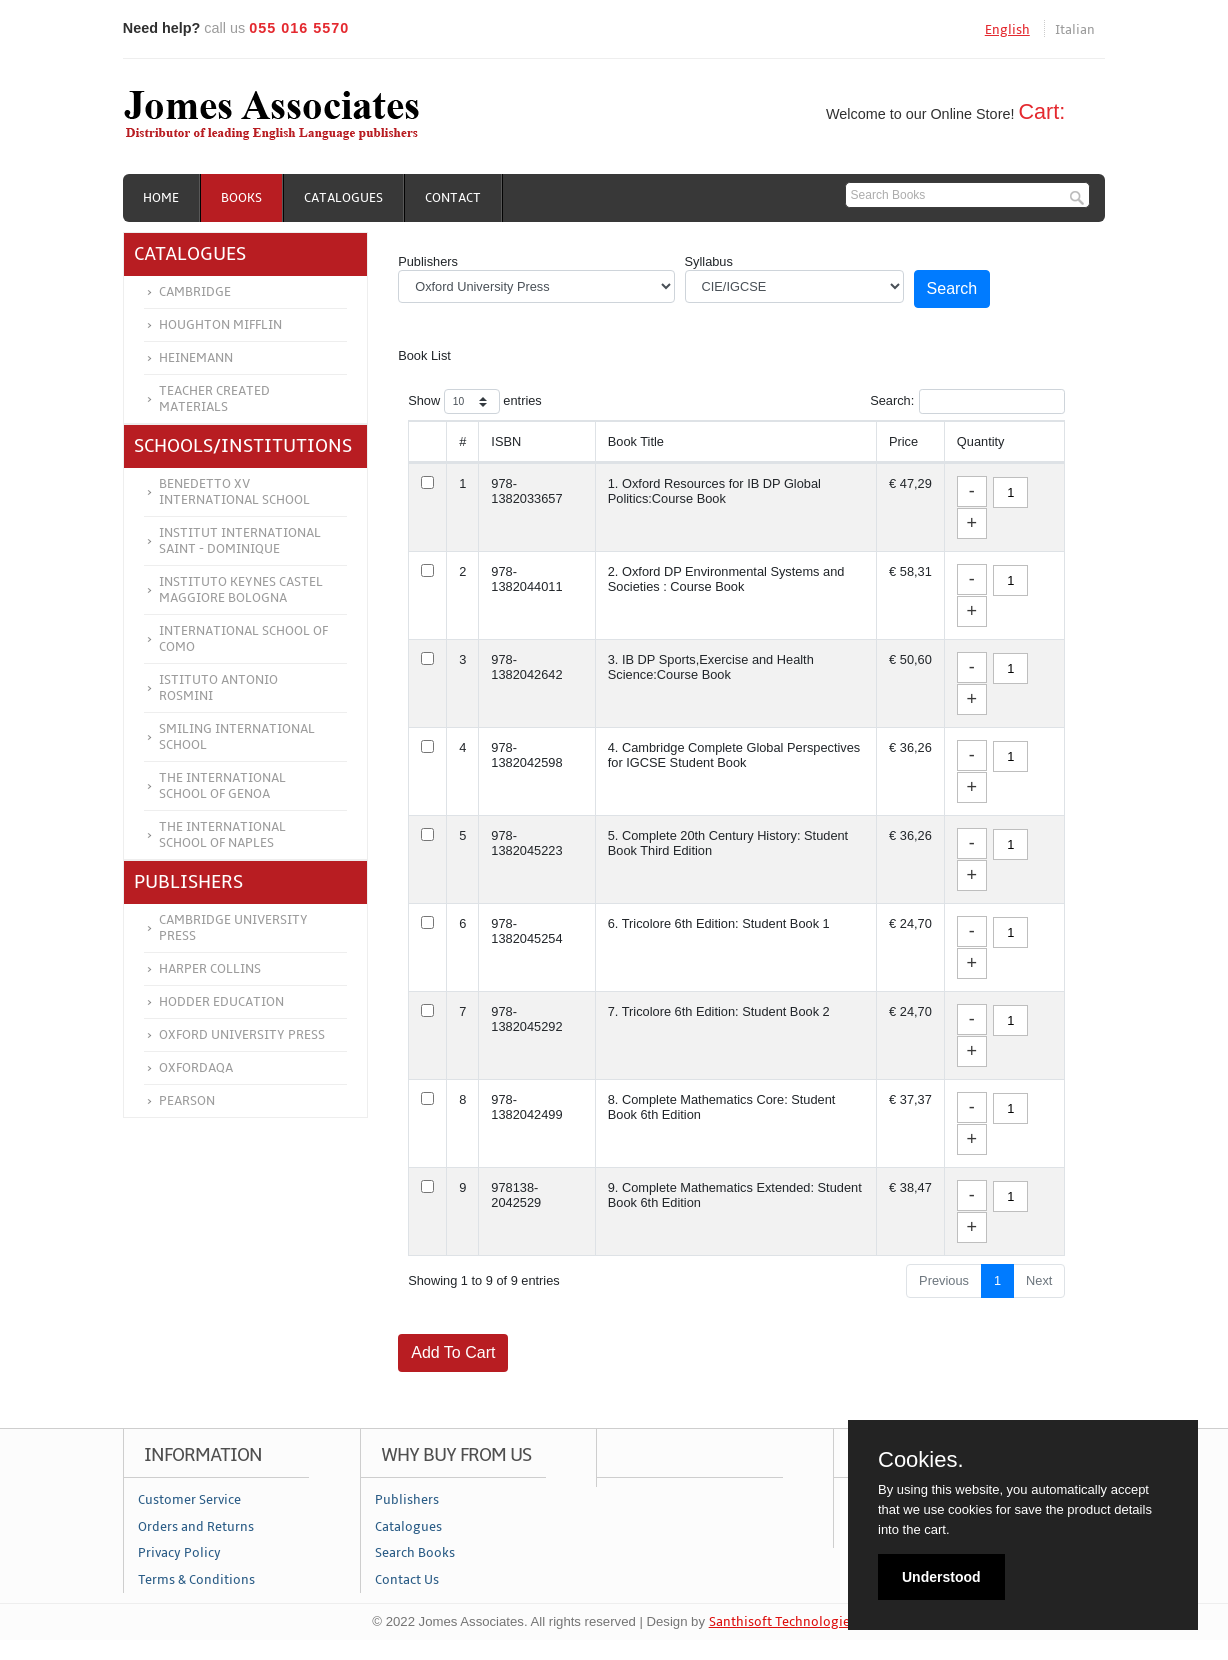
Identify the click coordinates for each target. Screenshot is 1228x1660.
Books (241, 198)
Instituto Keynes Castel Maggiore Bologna (241, 590)
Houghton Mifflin (220, 325)
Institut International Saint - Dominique (240, 541)
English (1007, 30)
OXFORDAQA (196, 1068)
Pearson (187, 1101)
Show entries (475, 401)
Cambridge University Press (233, 928)
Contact (453, 198)
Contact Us (407, 1580)
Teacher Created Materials (214, 399)
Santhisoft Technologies (782, 1622)
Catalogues (343, 198)
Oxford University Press (242, 1035)
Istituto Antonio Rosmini (218, 688)
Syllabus (709, 261)
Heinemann (196, 358)
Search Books (415, 1553)
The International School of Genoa (222, 786)
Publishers (428, 261)
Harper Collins (210, 969)
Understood (941, 1577)
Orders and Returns (196, 1527)
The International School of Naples (222, 835)
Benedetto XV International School (234, 492)
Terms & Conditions (196, 1580)
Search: (967, 401)
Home (161, 198)
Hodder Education (221, 1002)
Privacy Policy (179, 1553)
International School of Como (243, 639)
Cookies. (921, 1460)
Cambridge (195, 292)
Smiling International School (237, 737)
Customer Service (189, 1500)
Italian (1075, 30)
